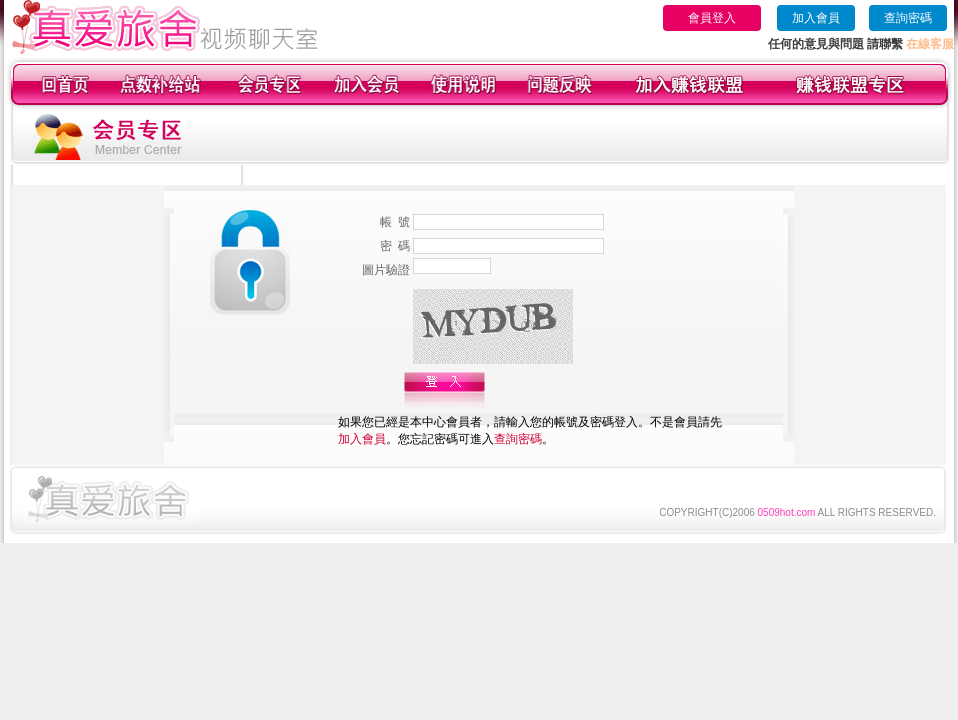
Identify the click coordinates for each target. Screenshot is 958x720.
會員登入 (712, 18)
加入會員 (816, 18)
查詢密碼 (908, 18)
